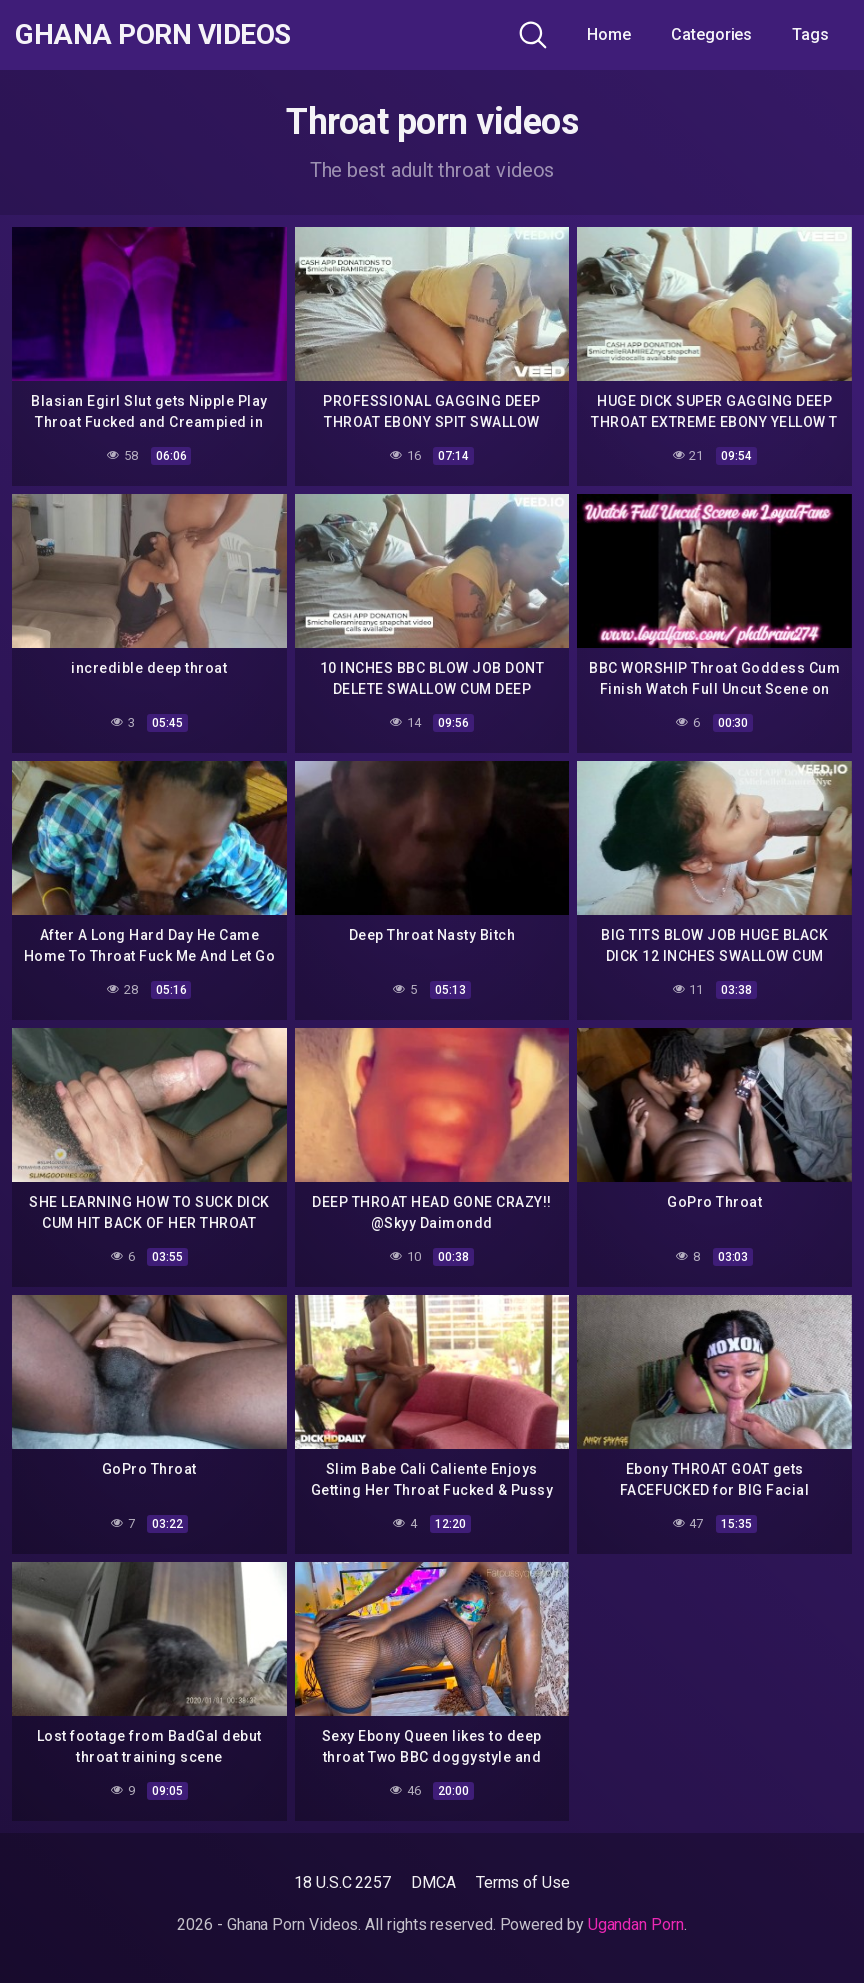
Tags (810, 34)
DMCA (433, 1882)
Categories (711, 34)
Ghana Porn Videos (153, 35)
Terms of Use (523, 1882)
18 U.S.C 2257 (342, 1882)
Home (609, 34)
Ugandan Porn (636, 1924)
